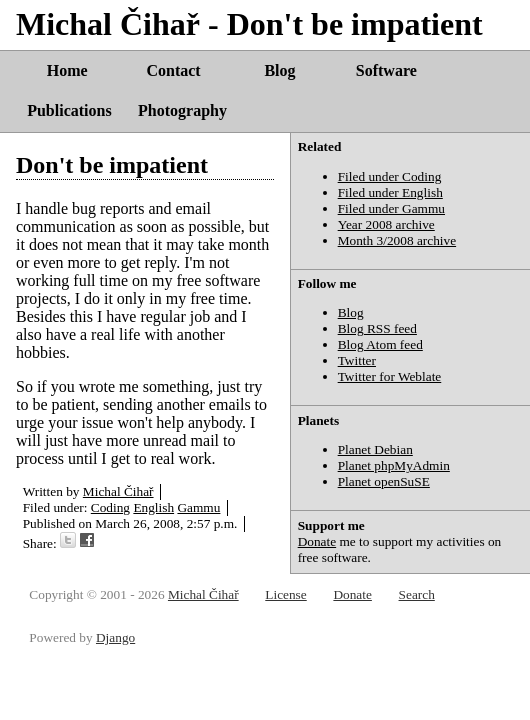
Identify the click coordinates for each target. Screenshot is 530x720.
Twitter (357, 360)
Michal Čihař (118, 491)
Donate (317, 541)
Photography (182, 110)
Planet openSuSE (384, 481)
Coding (110, 507)
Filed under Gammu (391, 208)
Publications (69, 110)
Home (67, 70)
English (153, 507)
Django (115, 637)
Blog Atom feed (380, 344)
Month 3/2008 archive (397, 240)
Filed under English (390, 192)
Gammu (198, 507)
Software (386, 70)
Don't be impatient (112, 165)
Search (417, 594)
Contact (173, 70)
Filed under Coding (390, 176)
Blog (279, 70)
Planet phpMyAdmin (394, 465)
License (285, 594)
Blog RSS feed (377, 328)
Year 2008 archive (386, 224)
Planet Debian (375, 449)
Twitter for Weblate (390, 376)
